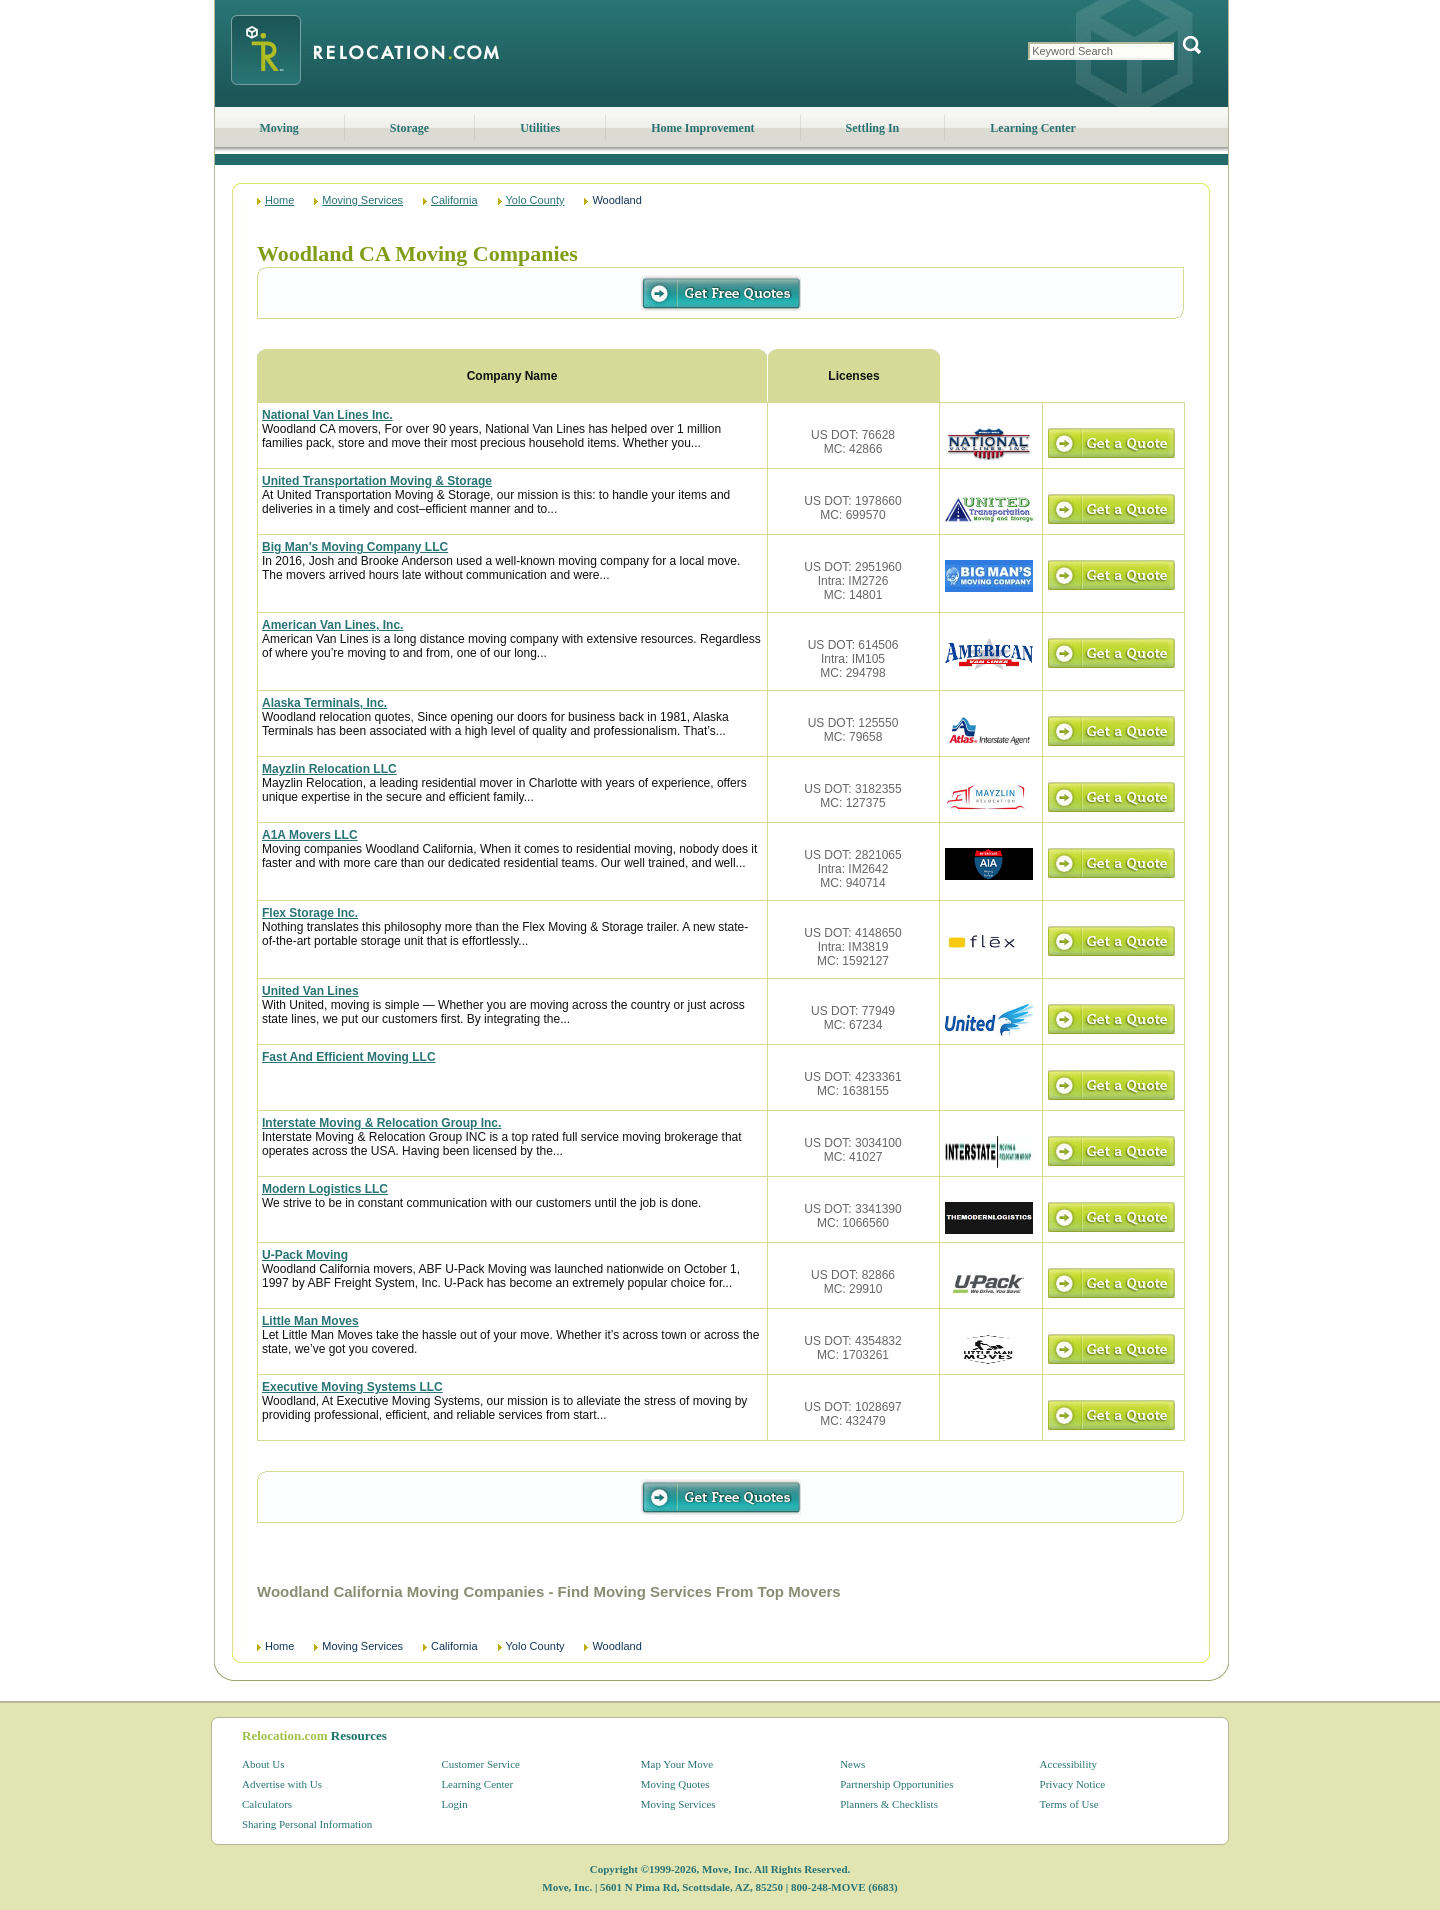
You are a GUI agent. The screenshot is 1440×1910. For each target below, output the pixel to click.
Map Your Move (677, 1764)
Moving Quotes (675, 1784)
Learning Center (1033, 128)
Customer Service (480, 1764)
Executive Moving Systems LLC (352, 1387)
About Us (263, 1764)
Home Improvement (702, 128)
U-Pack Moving (305, 1255)
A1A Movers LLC (310, 835)
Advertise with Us (282, 1784)
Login (454, 1804)
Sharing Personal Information (307, 1824)
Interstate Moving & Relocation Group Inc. (381, 1123)
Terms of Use (1069, 1804)
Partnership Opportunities (896, 1784)
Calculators (267, 1804)
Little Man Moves (310, 1321)
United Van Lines (310, 991)
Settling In (873, 128)
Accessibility (1068, 1764)
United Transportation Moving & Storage (377, 481)
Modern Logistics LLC (325, 1189)
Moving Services (362, 200)
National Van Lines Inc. (327, 415)
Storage (409, 128)
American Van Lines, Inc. (332, 625)
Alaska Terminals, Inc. (324, 703)
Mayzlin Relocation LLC (329, 769)
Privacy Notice (1073, 1784)
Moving (279, 128)
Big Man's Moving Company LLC (355, 547)
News (852, 1764)
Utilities (540, 128)
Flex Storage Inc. (310, 913)
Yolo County (535, 200)
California (454, 200)
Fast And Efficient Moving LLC (349, 1057)
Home (279, 200)
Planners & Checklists (889, 1804)
